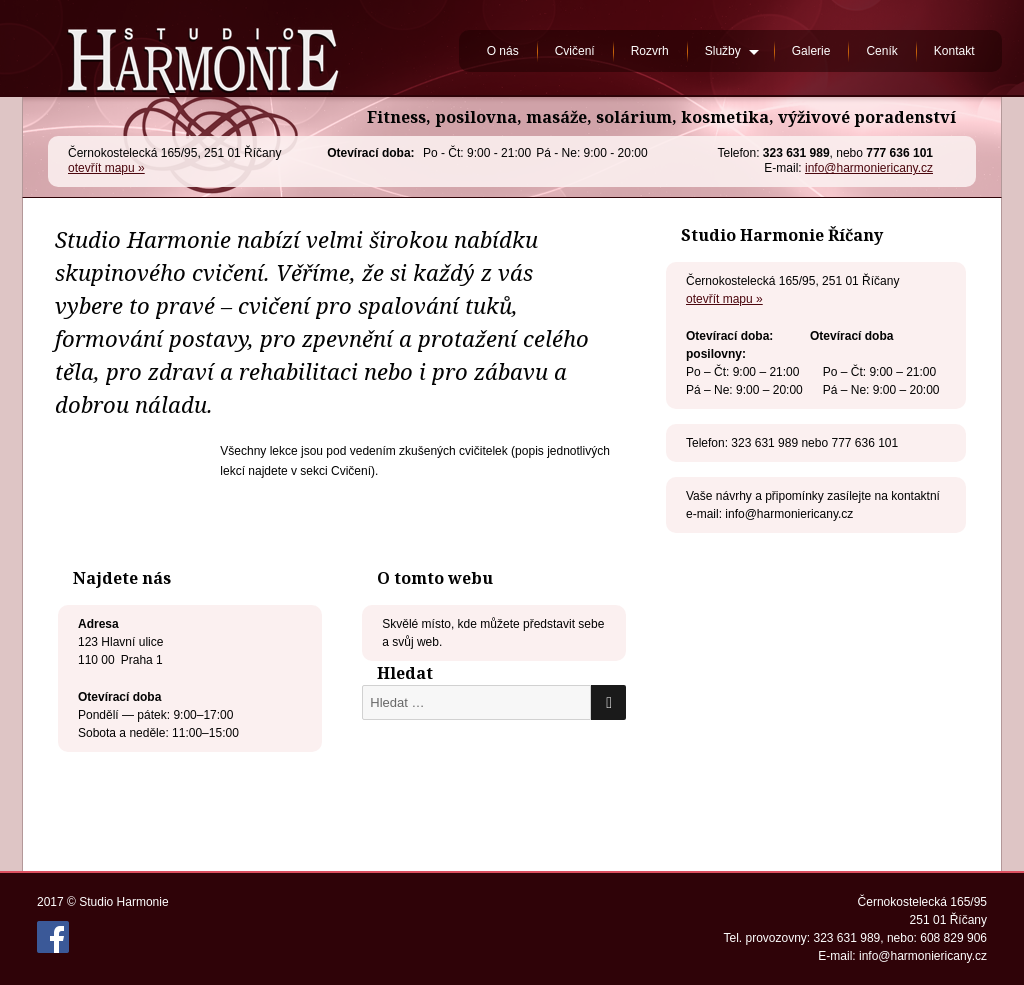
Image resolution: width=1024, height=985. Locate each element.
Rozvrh (650, 51)
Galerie (811, 51)
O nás (503, 51)
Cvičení (575, 51)
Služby (723, 51)
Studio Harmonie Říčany (203, 48)
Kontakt (954, 51)
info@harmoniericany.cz (869, 168)
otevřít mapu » (106, 168)
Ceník (881, 51)
